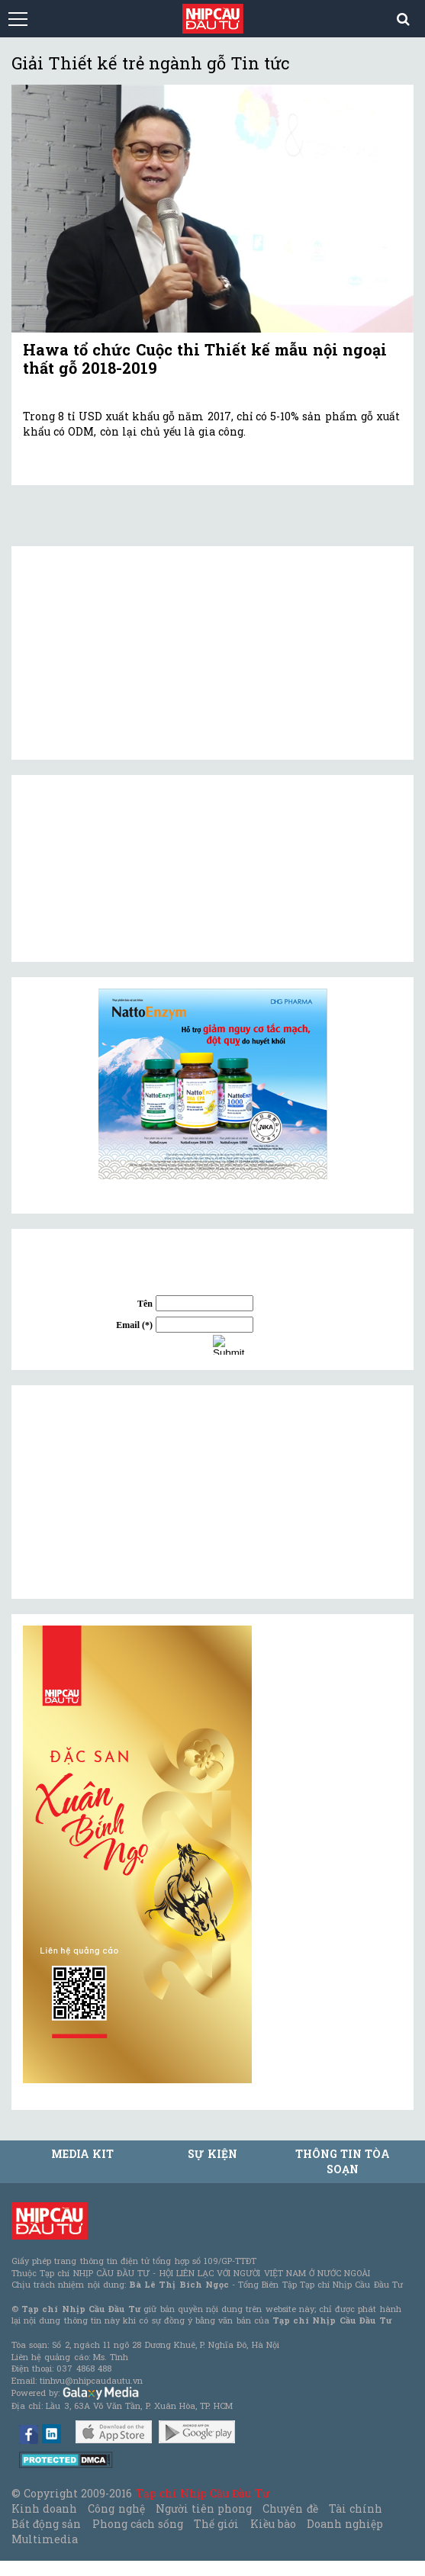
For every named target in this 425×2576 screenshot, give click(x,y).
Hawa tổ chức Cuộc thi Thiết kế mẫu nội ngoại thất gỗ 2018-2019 (205, 358)
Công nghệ (116, 2508)
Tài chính (355, 2508)
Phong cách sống (137, 2524)
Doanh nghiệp (345, 2524)
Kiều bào (273, 2524)
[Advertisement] (137, 1492)
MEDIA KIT (82, 2154)
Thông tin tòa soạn (342, 2161)
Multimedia (44, 2539)
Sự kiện (212, 2154)
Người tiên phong (204, 2508)
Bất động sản (46, 2524)
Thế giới (216, 2524)
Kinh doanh (44, 2508)
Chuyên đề (289, 2508)
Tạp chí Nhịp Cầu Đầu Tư (202, 2493)
